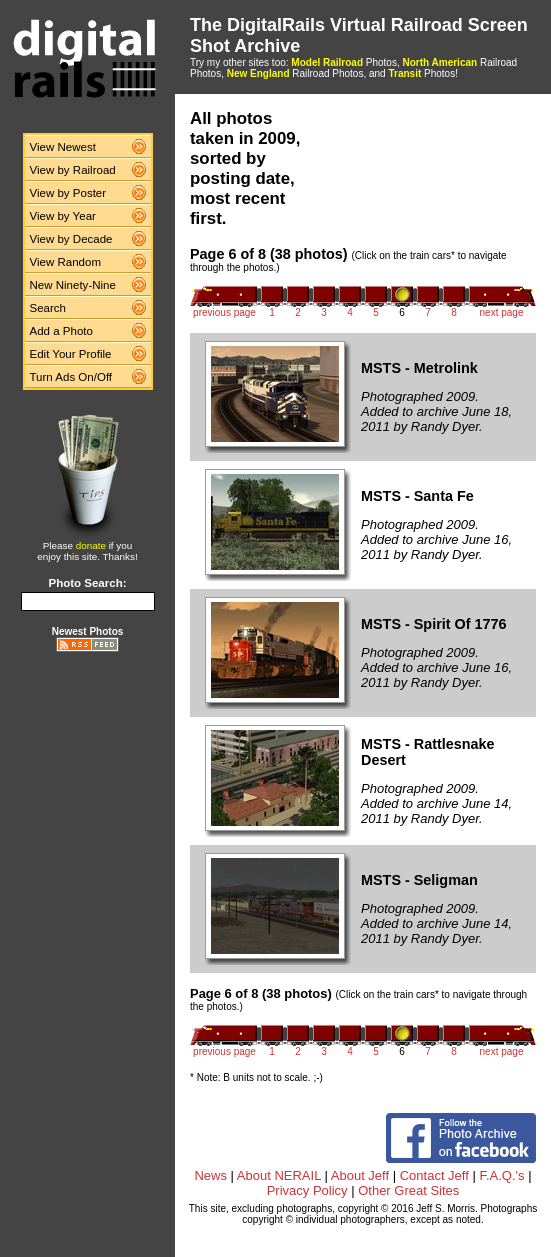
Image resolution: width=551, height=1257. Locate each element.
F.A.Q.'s (501, 1175)
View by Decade (71, 239)
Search (48, 308)
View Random (65, 262)
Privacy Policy (307, 1190)
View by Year (63, 216)
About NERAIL (279, 1175)
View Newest (63, 147)
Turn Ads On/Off (71, 377)
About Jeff (360, 1175)
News (210, 1175)
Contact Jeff (434, 1175)
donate (91, 545)
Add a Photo (61, 331)
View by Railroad (73, 170)
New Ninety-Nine (73, 285)
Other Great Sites (408, 1190)
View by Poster (68, 193)
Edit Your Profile (71, 354)
